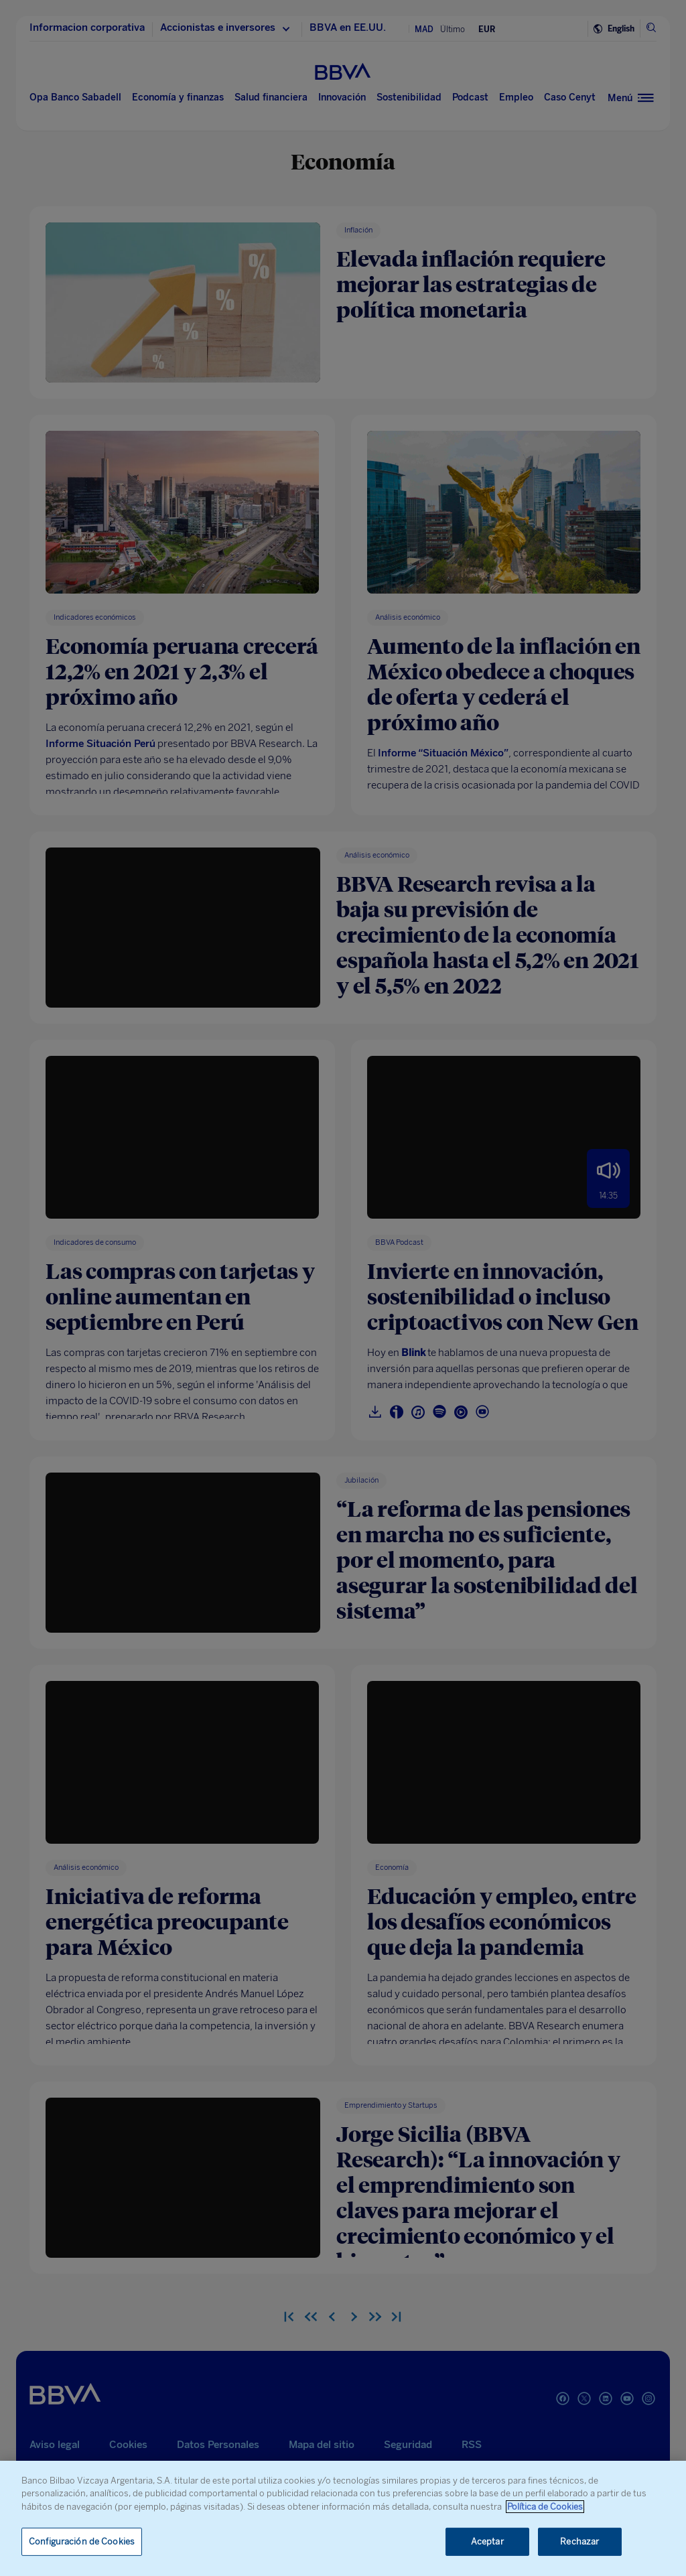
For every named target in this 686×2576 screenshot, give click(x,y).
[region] (343, 2518)
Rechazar (579, 2541)
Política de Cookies (545, 2507)
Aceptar (487, 2541)
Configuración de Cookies (82, 2541)
